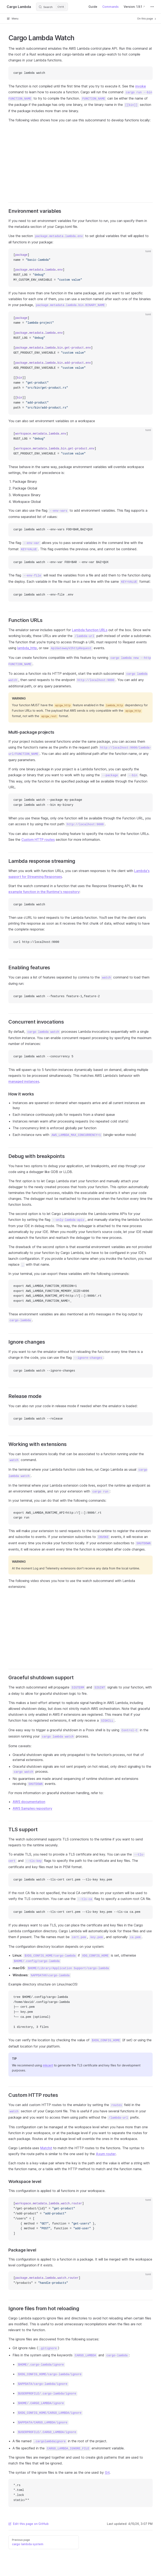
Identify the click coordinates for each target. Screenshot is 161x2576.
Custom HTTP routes (38, 839)
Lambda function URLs (89, 630)
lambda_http (27, 648)
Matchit (46, 2148)
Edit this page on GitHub (28, 2523)
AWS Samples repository (32, 1808)
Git (107, 2472)
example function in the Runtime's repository (43, 892)
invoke (140, 86)
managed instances (23, 1081)
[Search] (52, 7)
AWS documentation (29, 1802)
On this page (147, 18)
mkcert (48, 2065)
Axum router (106, 2154)
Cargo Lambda (19, 7)
